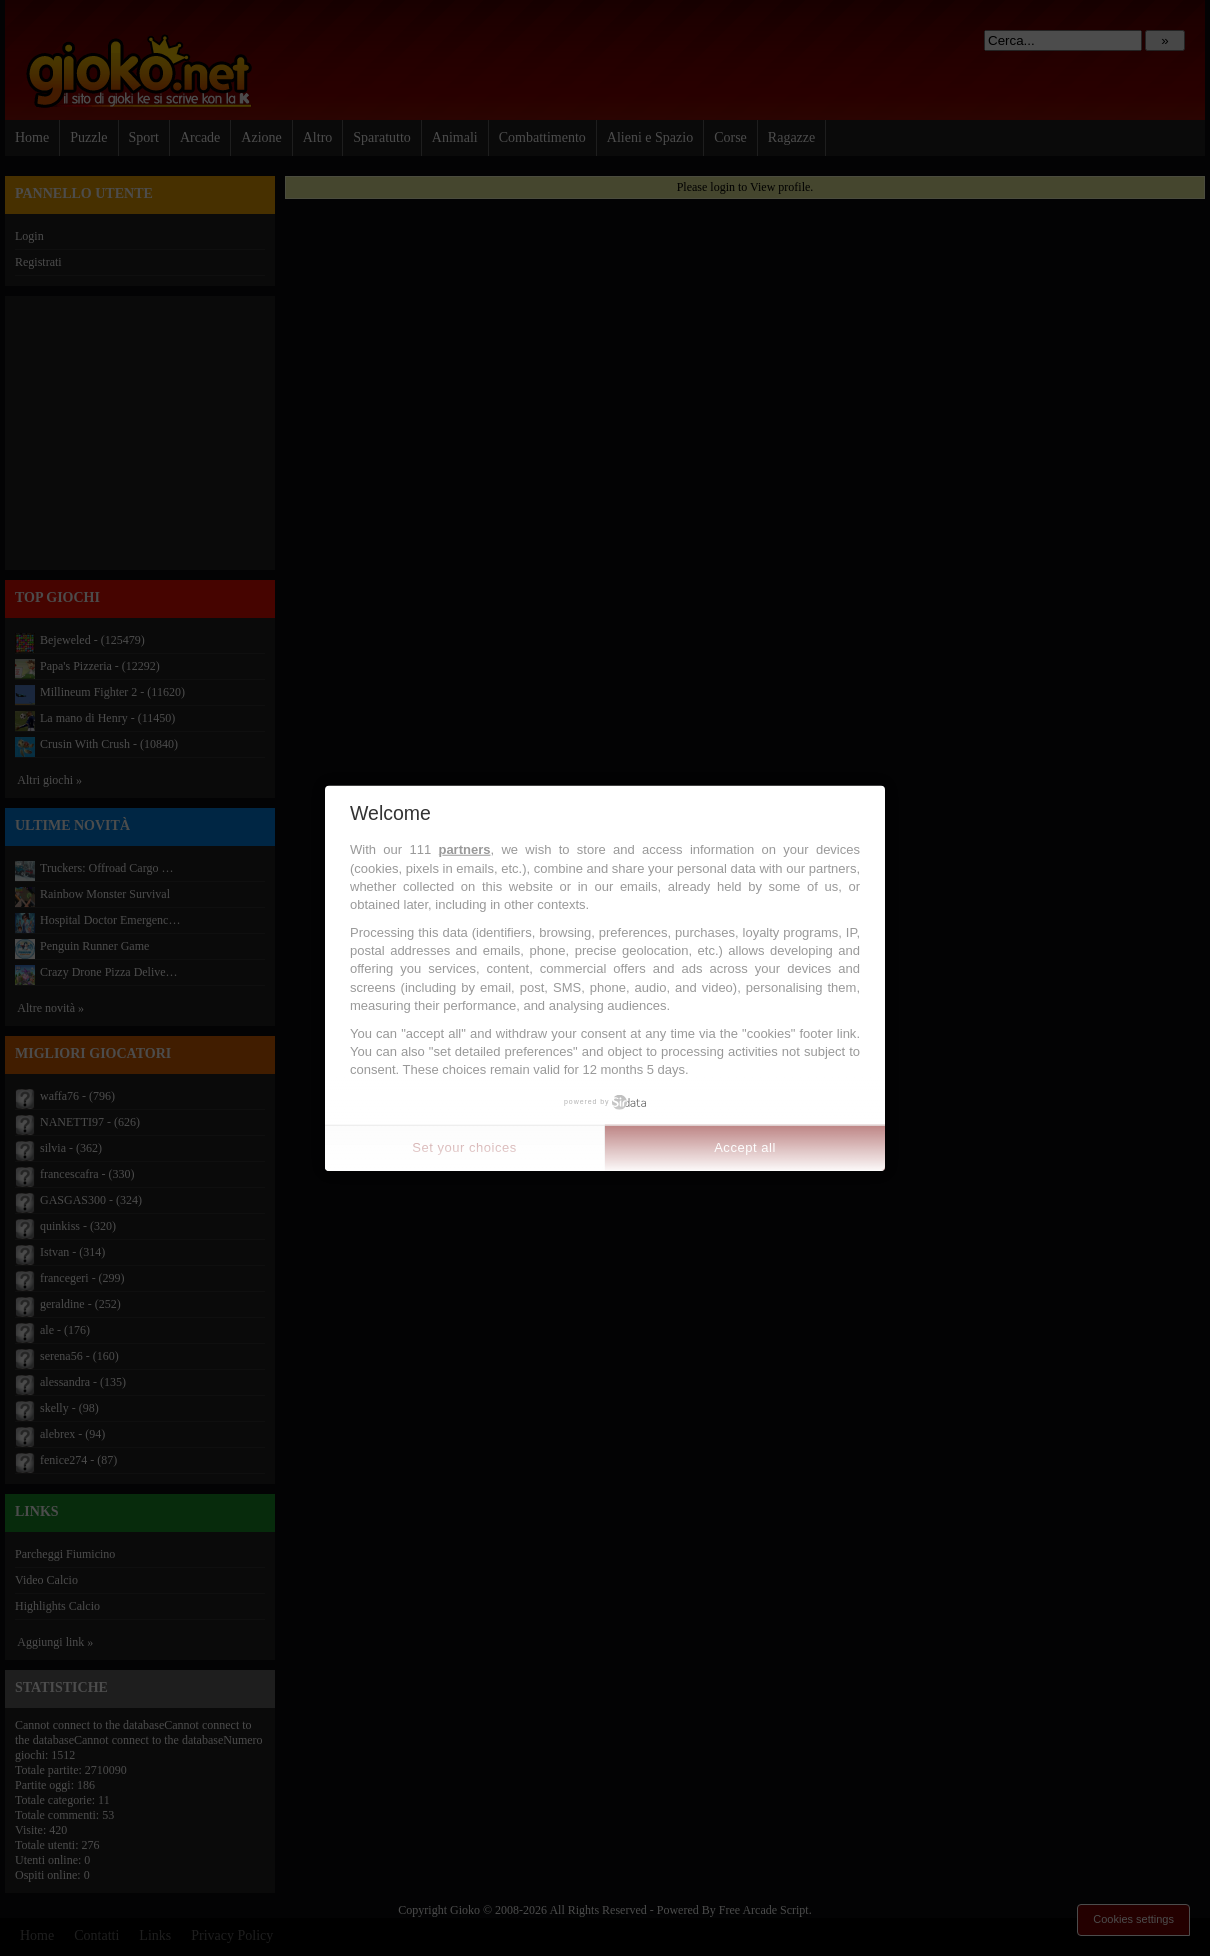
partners (464, 849)
